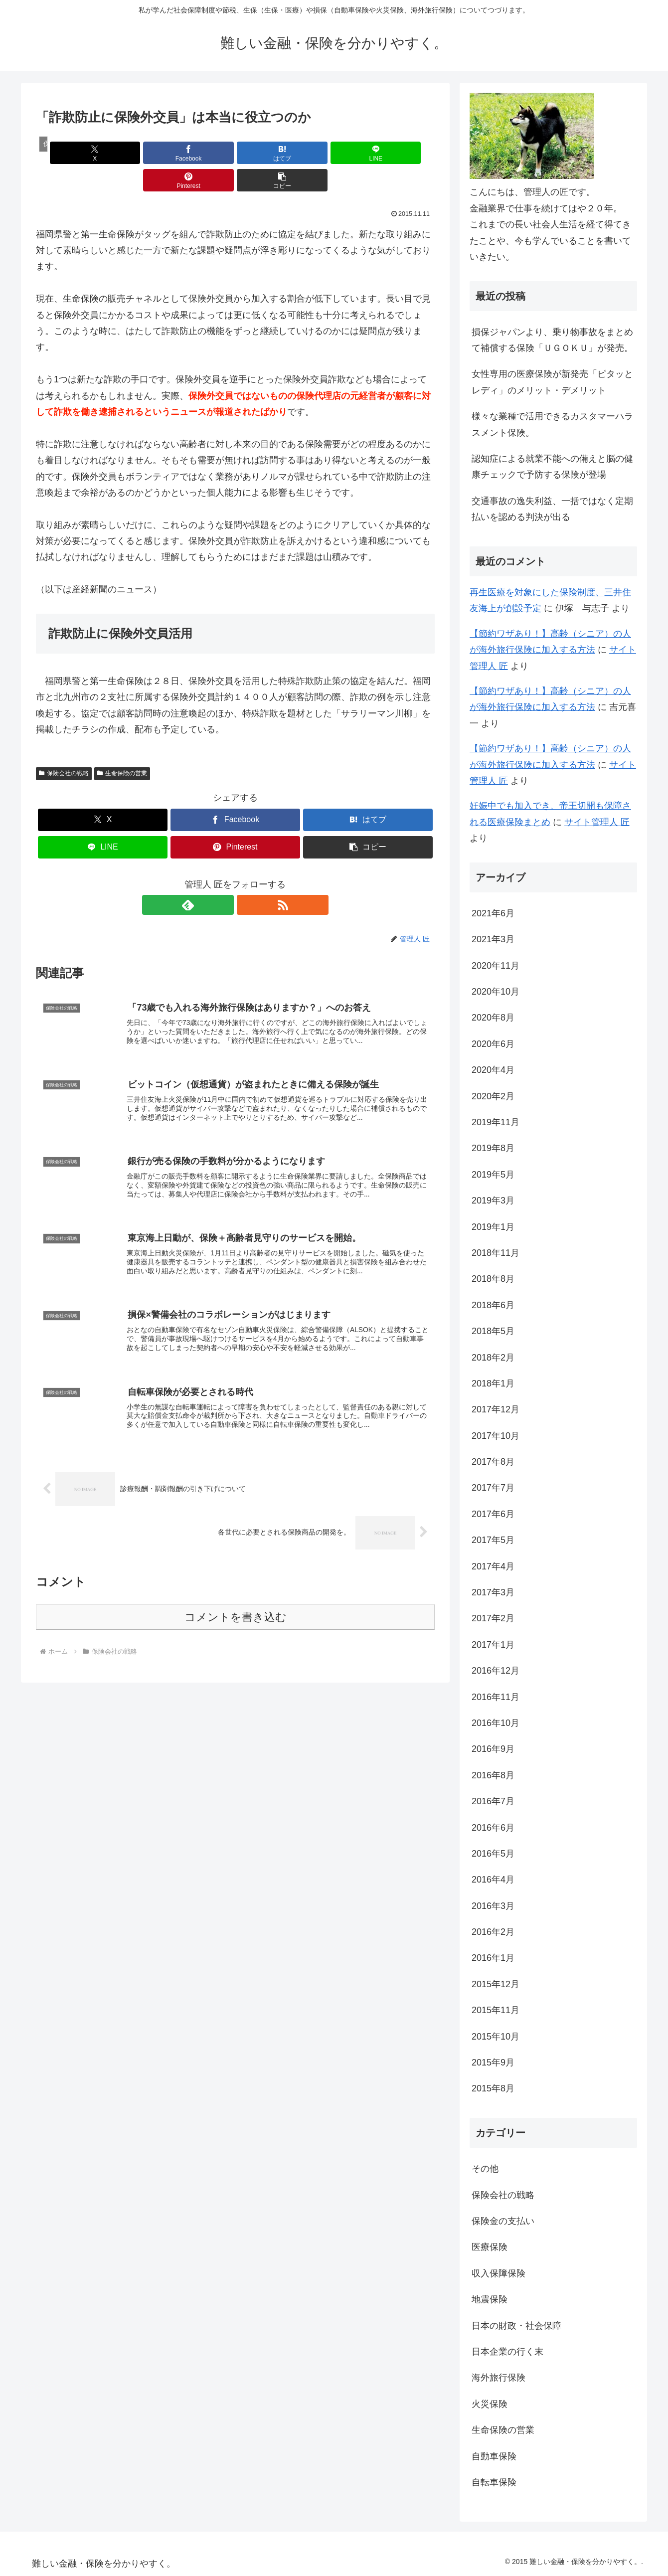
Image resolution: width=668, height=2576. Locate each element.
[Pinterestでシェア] (336, 153)
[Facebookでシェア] (135, 153)
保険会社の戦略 (64, 745)
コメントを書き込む (235, 1600)
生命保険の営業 (122, 745)
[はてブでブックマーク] (202, 153)
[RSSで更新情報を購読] (247, 877)
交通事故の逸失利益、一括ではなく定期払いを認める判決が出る (552, 509)
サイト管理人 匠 (597, 822)
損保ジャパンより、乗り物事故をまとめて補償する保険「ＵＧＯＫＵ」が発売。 (552, 340)
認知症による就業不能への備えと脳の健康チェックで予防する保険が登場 (552, 467)
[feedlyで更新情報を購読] (224, 877)
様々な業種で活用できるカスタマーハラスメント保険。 (552, 424)
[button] (403, 153)
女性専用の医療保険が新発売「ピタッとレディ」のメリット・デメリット (552, 382)
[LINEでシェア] (269, 153)
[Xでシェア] (68, 153)
